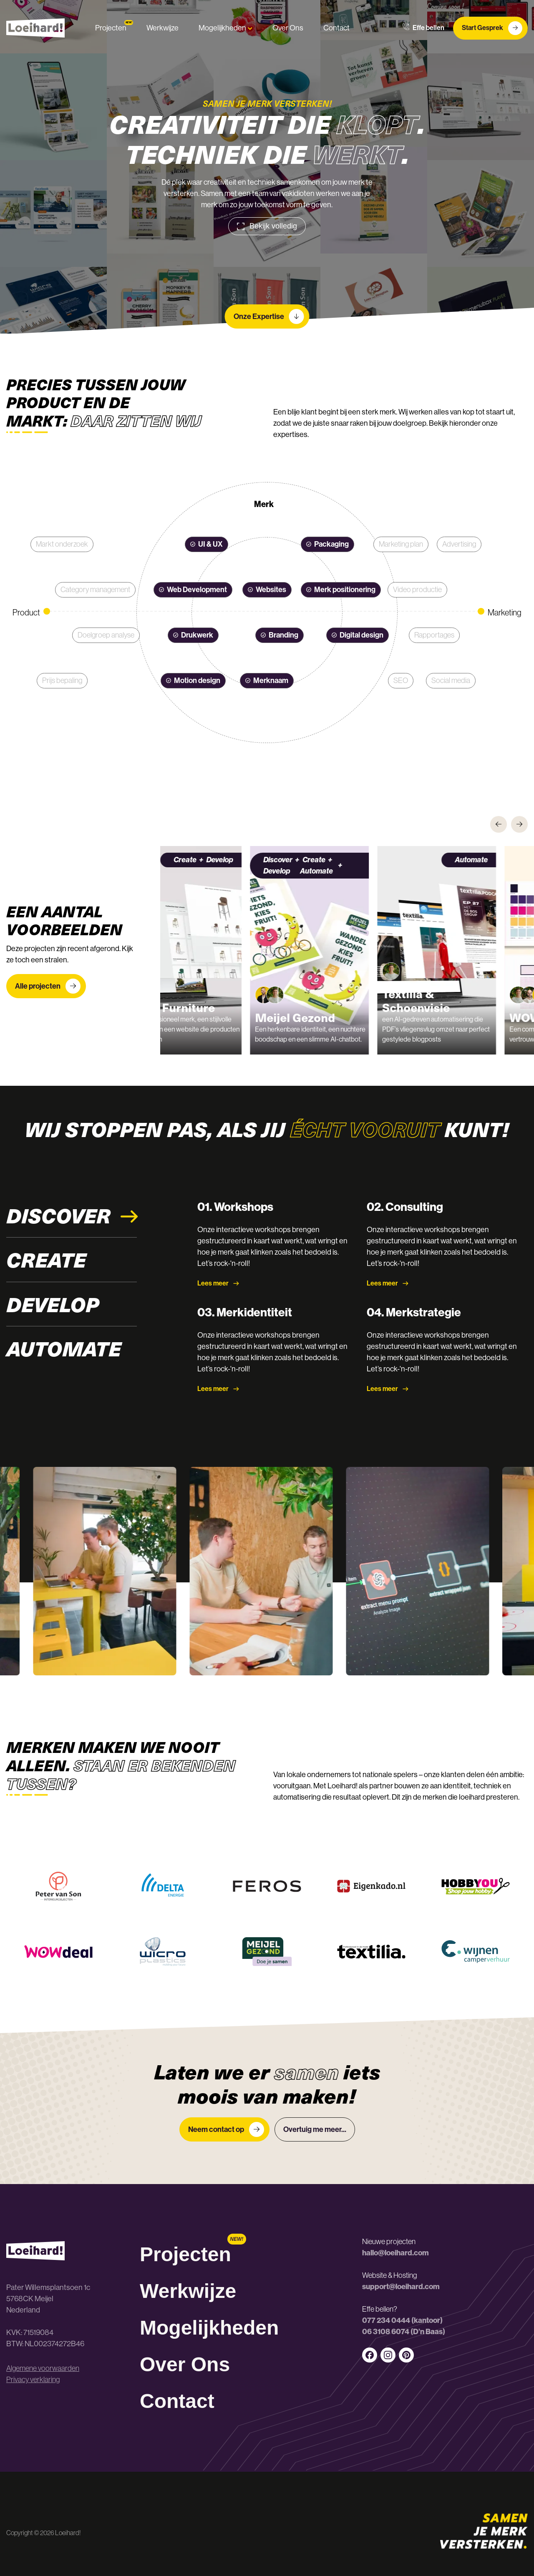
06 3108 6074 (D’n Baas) (403, 2331)
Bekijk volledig (267, 226)
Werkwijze (162, 28)
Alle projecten (48, 986)
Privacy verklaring (33, 2379)
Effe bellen (423, 28)
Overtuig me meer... (314, 2129)
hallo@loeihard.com (395, 2252)
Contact (336, 28)
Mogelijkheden (225, 28)
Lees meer (218, 1283)
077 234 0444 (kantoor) (402, 2320)
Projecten (110, 28)
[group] (228, 950)
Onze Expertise (269, 316)
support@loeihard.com (401, 2286)
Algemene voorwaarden (42, 2368)
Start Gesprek (492, 28)
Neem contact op (226, 2129)
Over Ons (287, 28)
